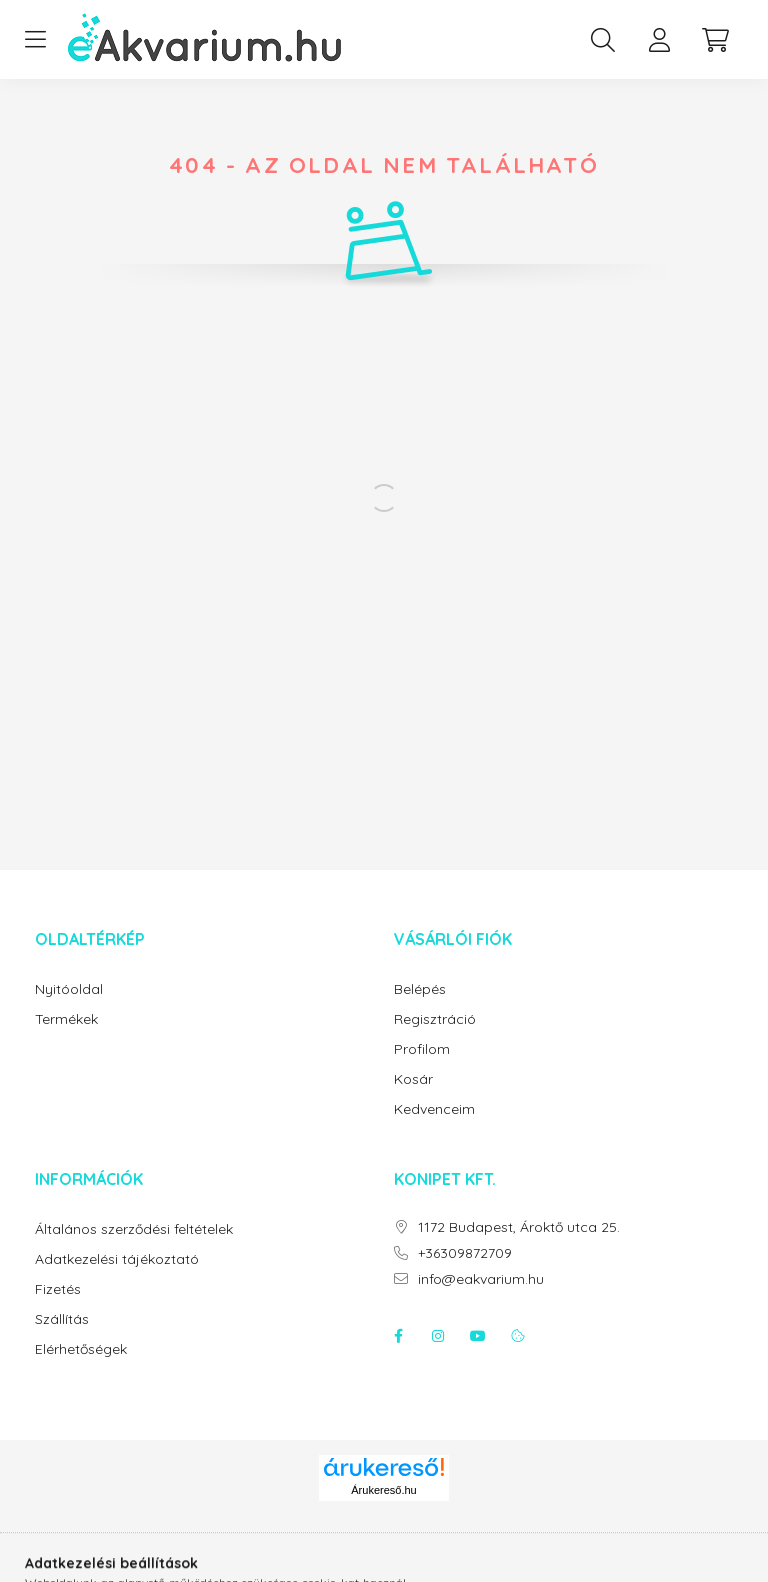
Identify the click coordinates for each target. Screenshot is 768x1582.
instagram (438, 1336)
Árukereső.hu (383, 1490)
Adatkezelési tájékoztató (117, 1259)
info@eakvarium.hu (481, 1279)
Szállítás (62, 1319)
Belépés (420, 989)
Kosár (413, 1079)
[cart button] (715, 40)
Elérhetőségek (81, 1349)
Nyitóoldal (69, 989)
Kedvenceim (434, 1109)
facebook (398, 1336)
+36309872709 (465, 1253)
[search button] (603, 40)
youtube (478, 1336)
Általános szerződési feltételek (134, 1229)
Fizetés (58, 1289)
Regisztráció (435, 1019)
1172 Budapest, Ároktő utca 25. (519, 1227)
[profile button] (659, 40)
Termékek (66, 1019)
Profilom (422, 1049)
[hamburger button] (35, 40)
